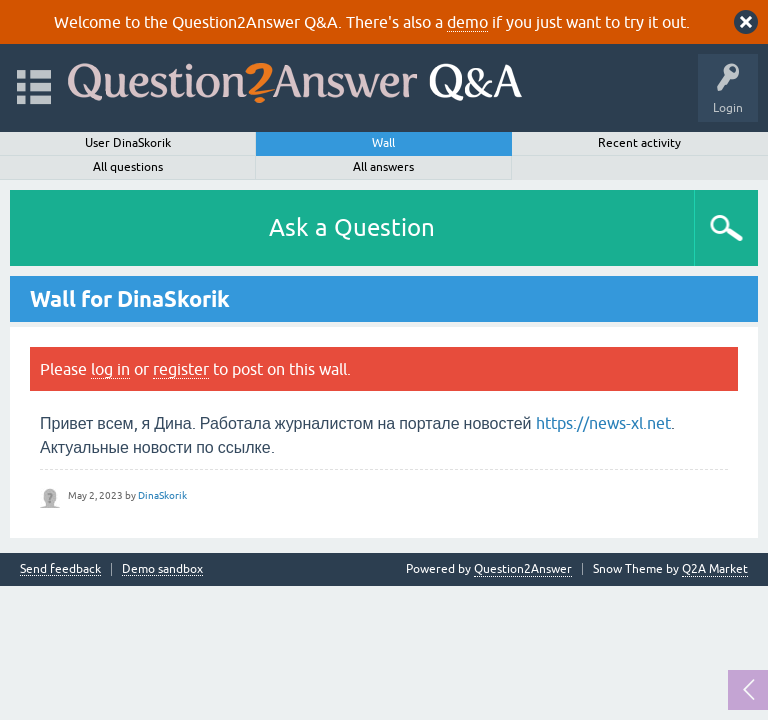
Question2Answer (523, 569)
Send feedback (60, 569)
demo (467, 22)
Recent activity (639, 143)
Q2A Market (715, 569)
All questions (128, 167)
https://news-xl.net (603, 423)
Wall (383, 143)
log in (110, 369)
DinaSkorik (162, 495)
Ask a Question (352, 227)
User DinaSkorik (128, 143)
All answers (383, 167)
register (181, 369)
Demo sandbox (162, 569)
